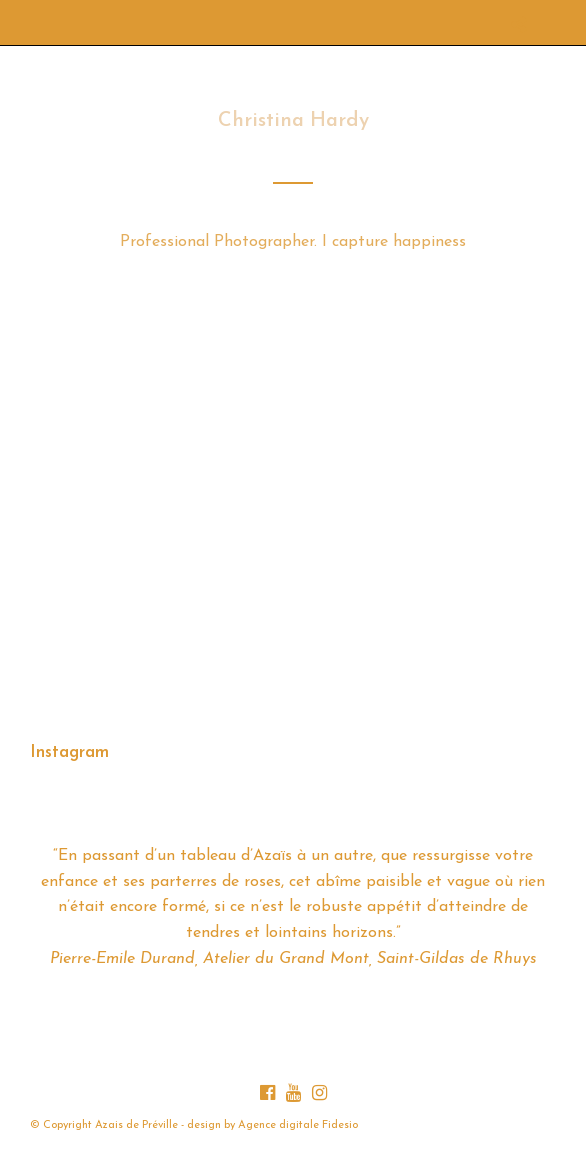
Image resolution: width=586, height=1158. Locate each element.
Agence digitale (278, 1125)
